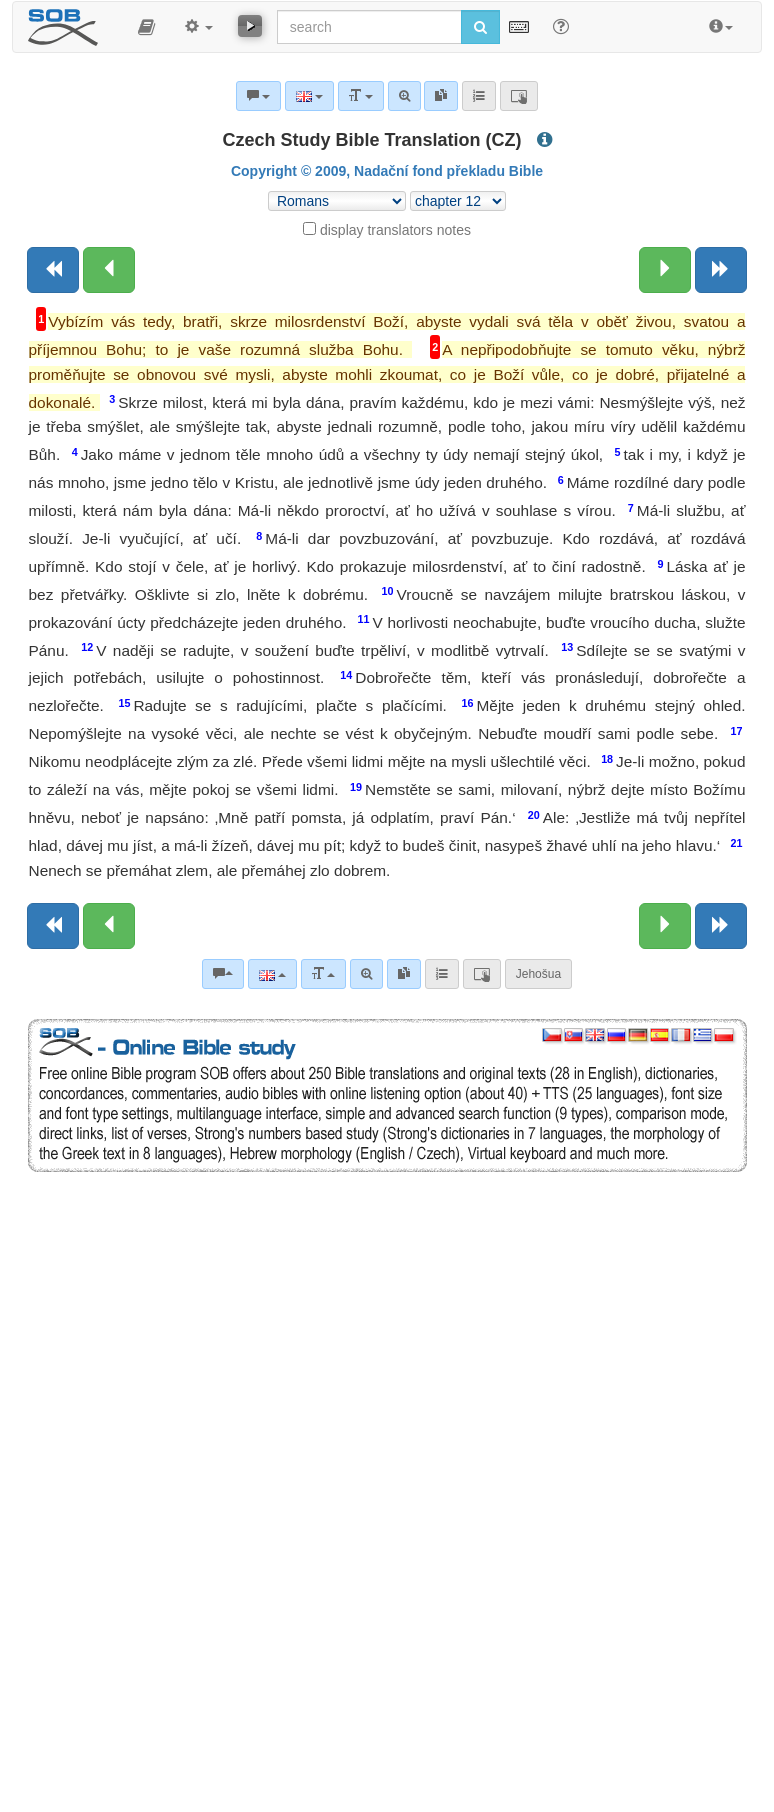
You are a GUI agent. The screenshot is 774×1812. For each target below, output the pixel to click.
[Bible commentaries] (223, 974)
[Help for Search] (561, 26)
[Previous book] (53, 270)
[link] (404, 974)
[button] (146, 27)
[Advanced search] (366, 974)
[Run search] (480, 27)
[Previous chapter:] (109, 270)
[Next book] (721, 270)
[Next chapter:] (665, 270)
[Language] (272, 974)
